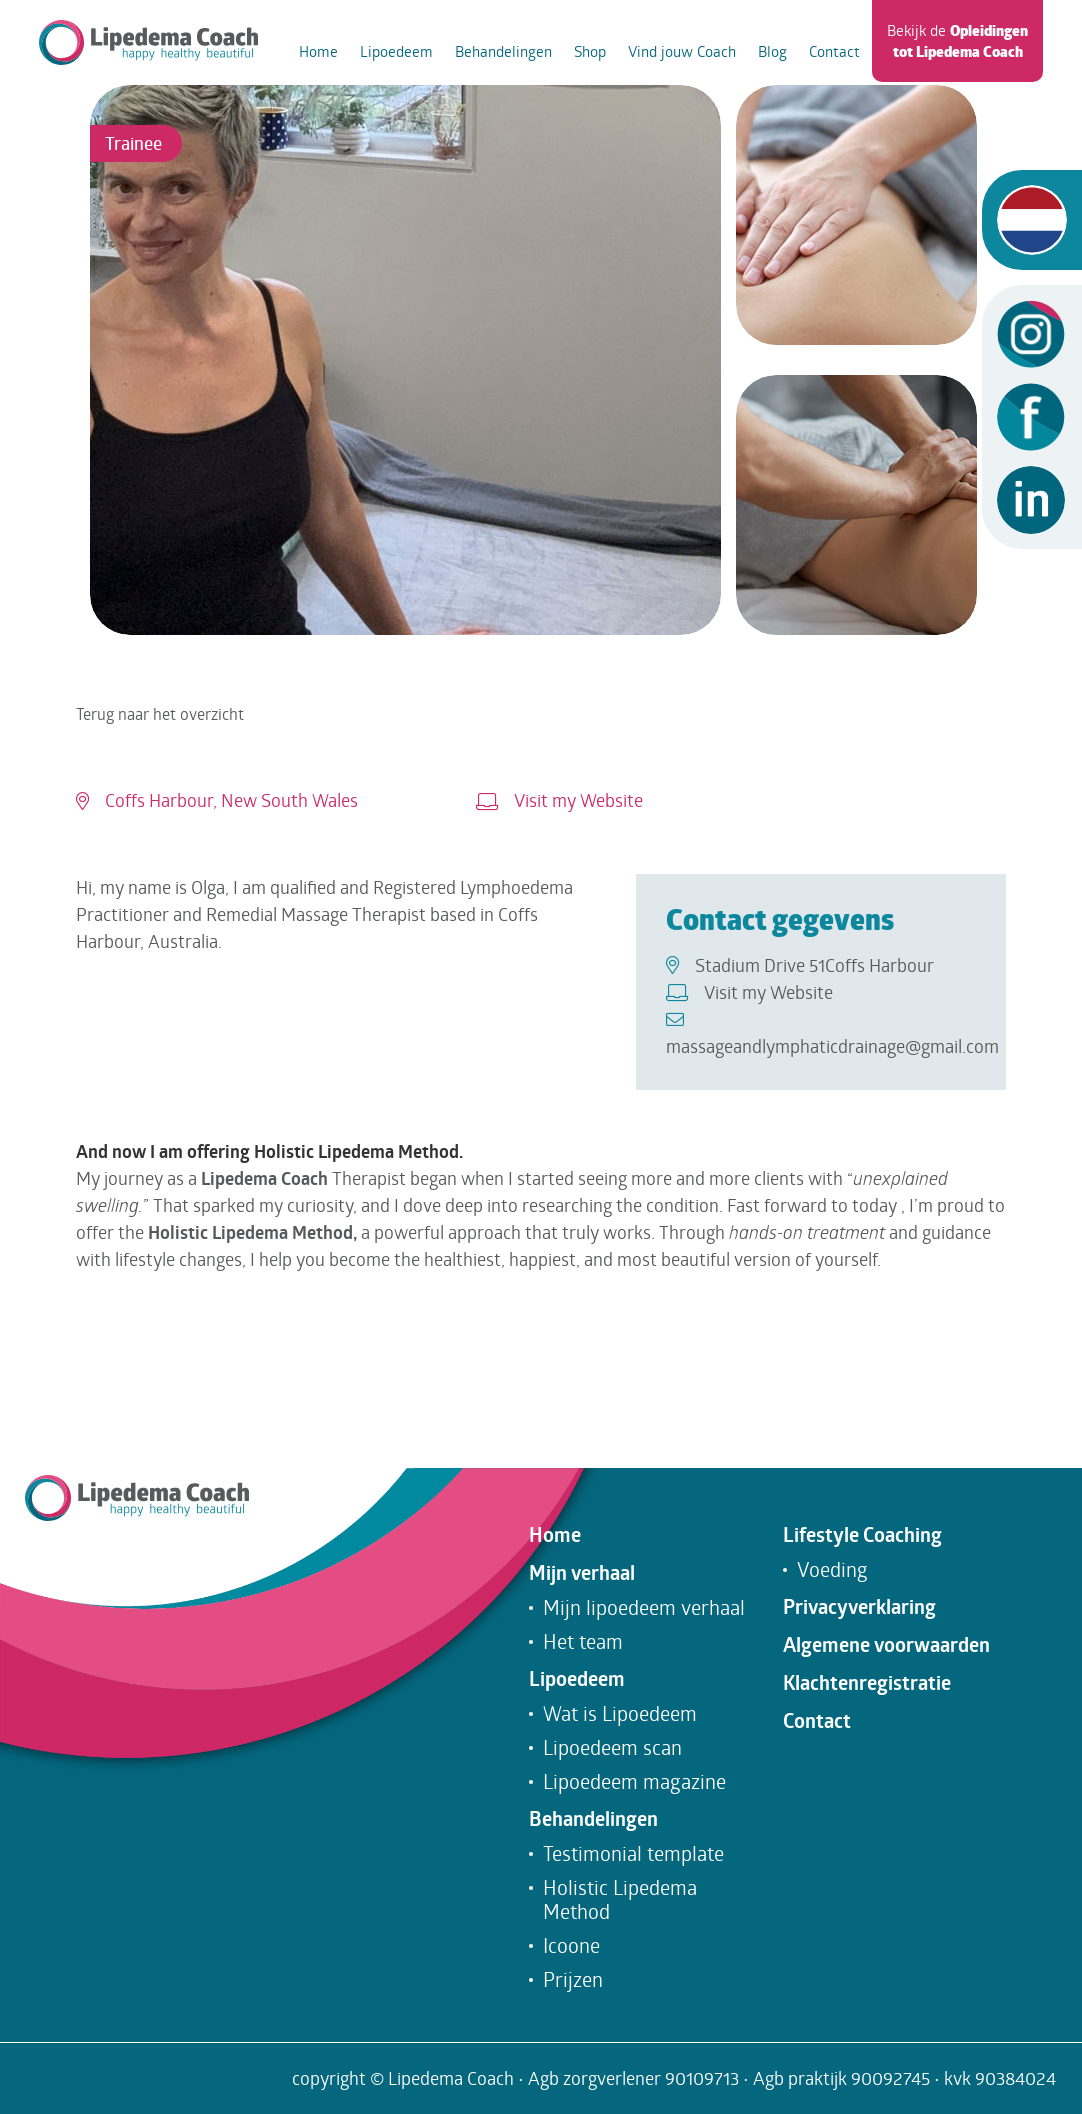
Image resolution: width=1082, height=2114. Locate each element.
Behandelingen (503, 51)
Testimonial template (633, 1853)
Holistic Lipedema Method (620, 1899)
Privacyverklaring (859, 1607)
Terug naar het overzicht (160, 713)
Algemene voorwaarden (886, 1645)
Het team (583, 1641)
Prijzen (573, 1979)
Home (318, 51)
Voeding (832, 1569)
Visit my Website (559, 800)
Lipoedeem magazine (634, 1781)
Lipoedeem (396, 51)
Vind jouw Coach (682, 51)
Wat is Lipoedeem (620, 1713)
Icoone (571, 1945)
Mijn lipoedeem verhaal (644, 1607)
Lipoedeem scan (612, 1747)
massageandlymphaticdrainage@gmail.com (832, 1034)
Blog (772, 51)
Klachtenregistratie (867, 1683)
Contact (834, 51)
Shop (590, 51)
